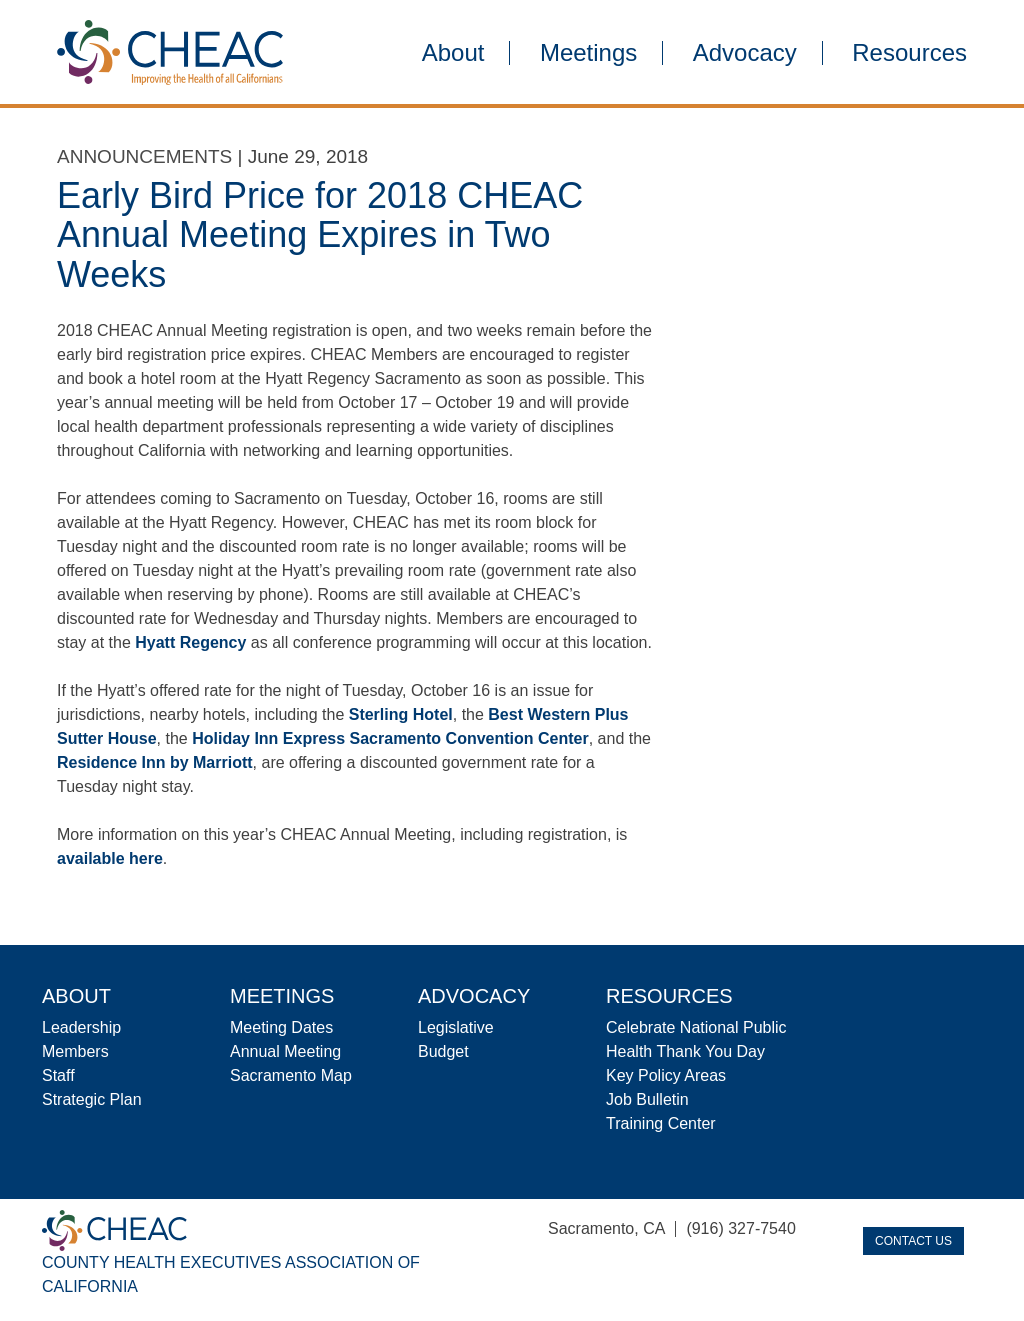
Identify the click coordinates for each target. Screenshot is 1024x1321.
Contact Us (913, 1241)
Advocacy (745, 53)
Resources (909, 53)
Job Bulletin (647, 1099)
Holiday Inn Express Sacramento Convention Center (390, 738)
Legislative (456, 1027)
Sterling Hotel (401, 714)
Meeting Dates (281, 1027)
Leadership (81, 1027)
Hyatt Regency (190, 642)
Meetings (588, 53)
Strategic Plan (92, 1099)
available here (110, 858)
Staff (58, 1075)
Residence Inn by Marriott (155, 762)
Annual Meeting (285, 1051)
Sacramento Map (291, 1075)
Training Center (661, 1123)
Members (75, 1051)
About (453, 53)
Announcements (144, 156)
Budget (443, 1051)
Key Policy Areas (666, 1075)
